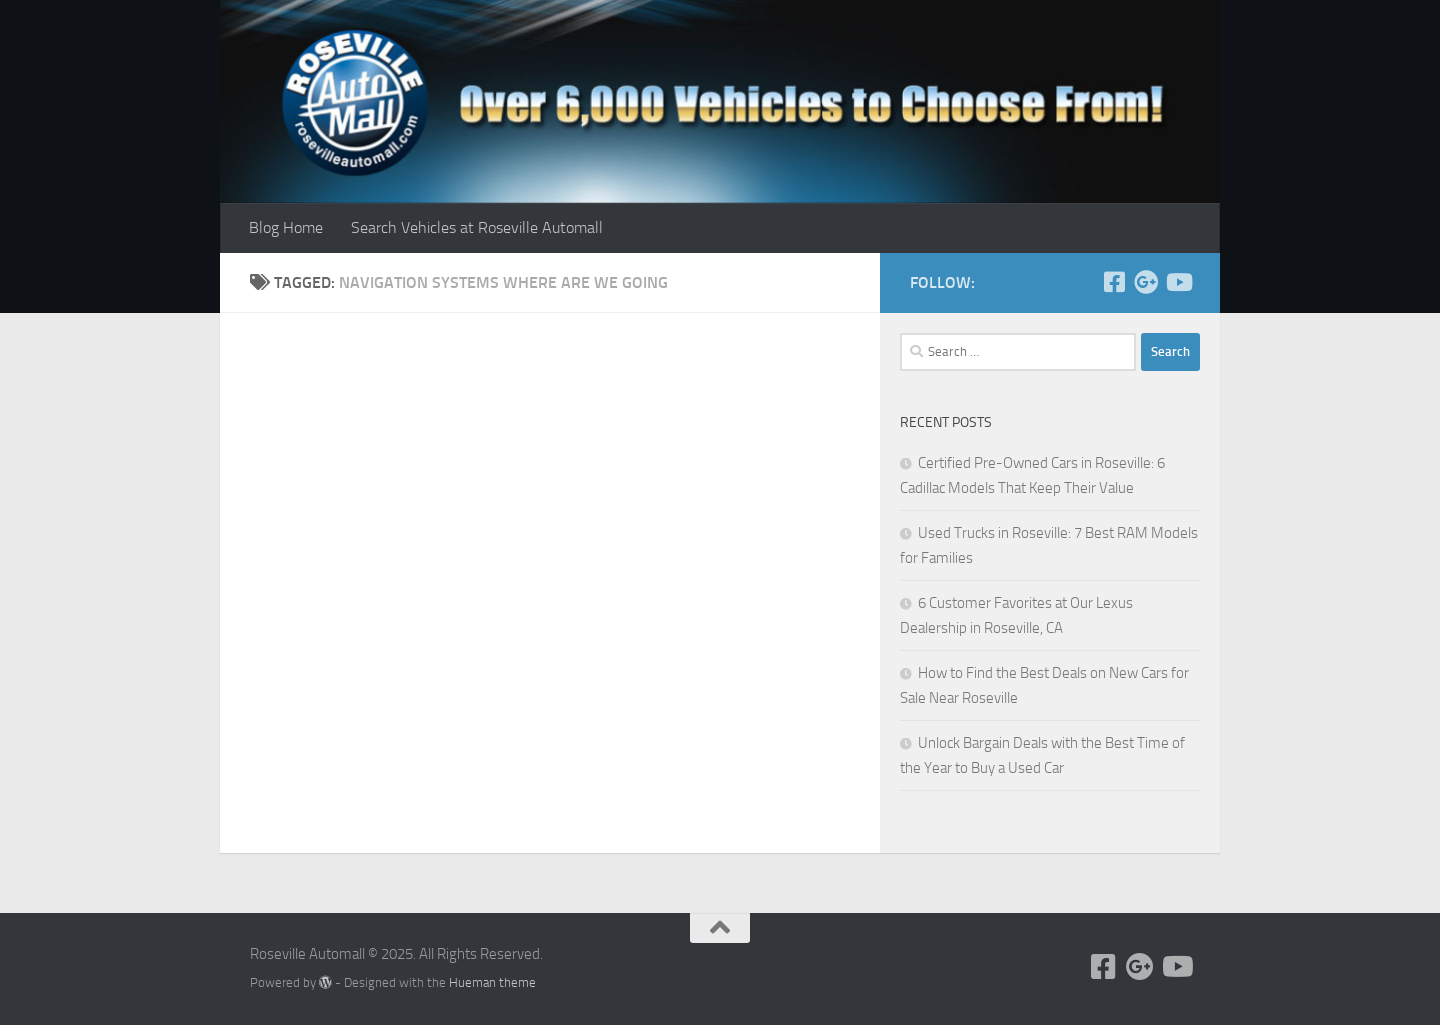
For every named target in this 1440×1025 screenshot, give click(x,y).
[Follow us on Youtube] (1178, 282)
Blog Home (286, 227)
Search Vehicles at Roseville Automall (477, 227)
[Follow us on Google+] (1146, 282)
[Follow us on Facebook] (1114, 282)
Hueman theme (492, 982)
